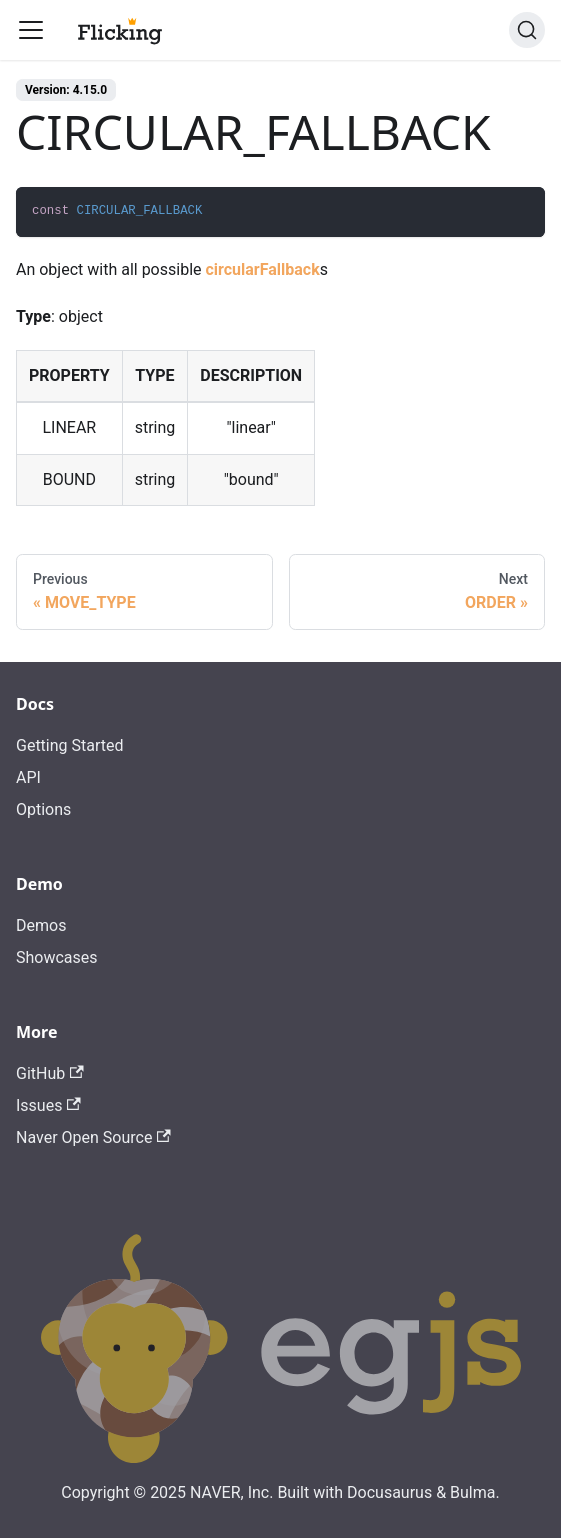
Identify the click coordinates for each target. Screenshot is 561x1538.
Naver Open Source (93, 1137)
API (28, 777)
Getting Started (70, 745)
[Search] (527, 30)
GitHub (50, 1073)
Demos (41, 925)
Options (43, 809)
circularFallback (262, 269)
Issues (48, 1105)
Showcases (57, 957)
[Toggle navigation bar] (31, 30)
